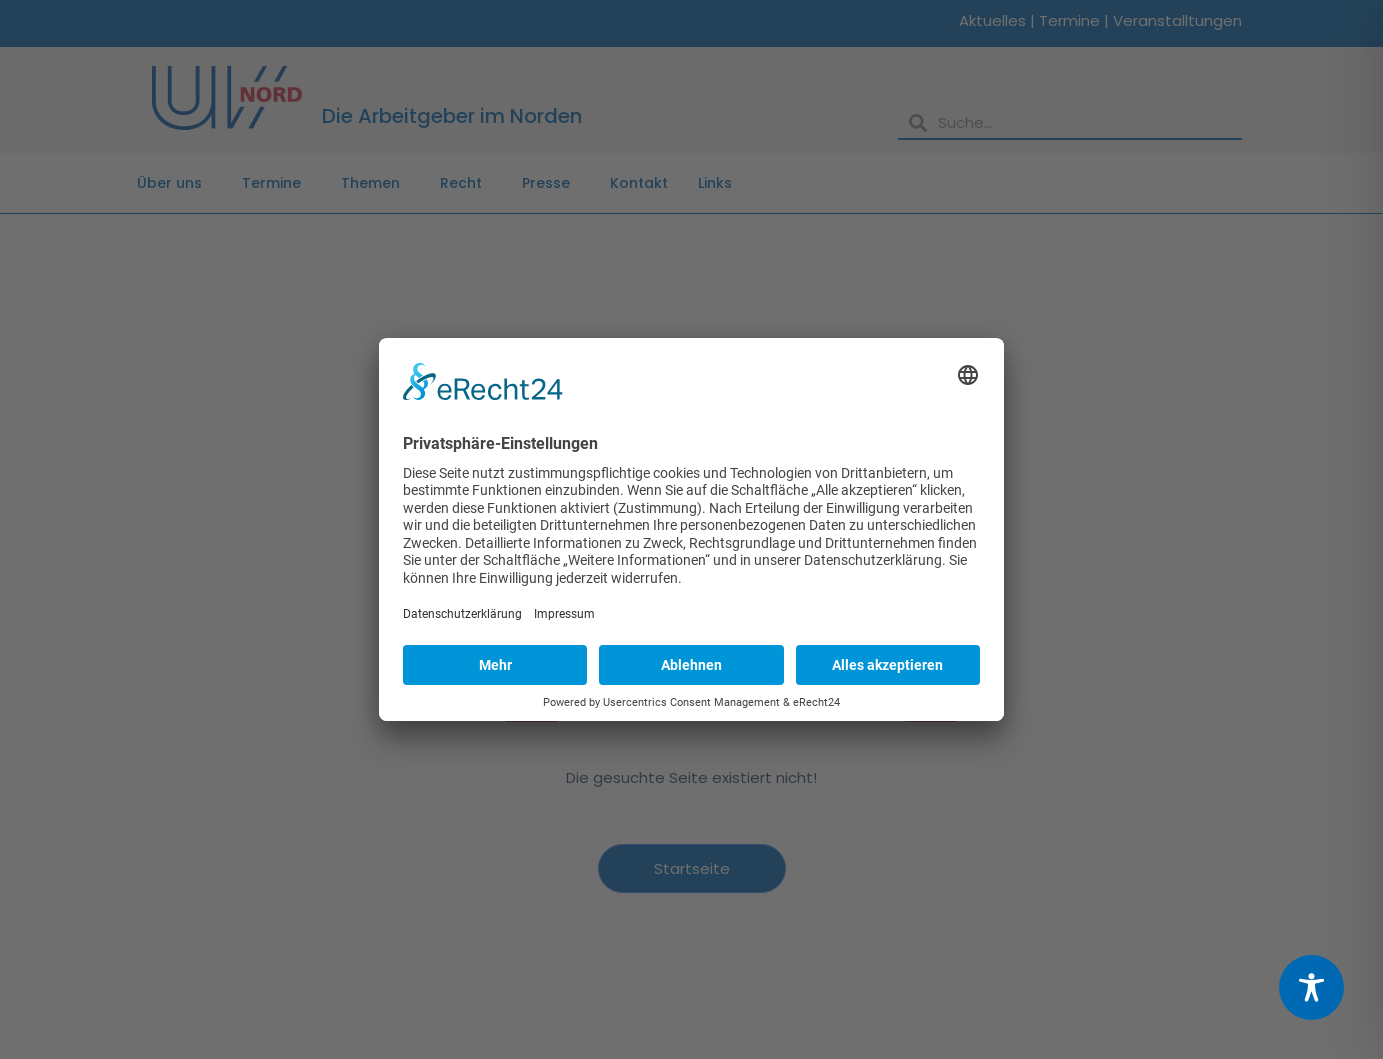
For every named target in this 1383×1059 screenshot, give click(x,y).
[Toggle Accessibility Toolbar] (1311, 987)
